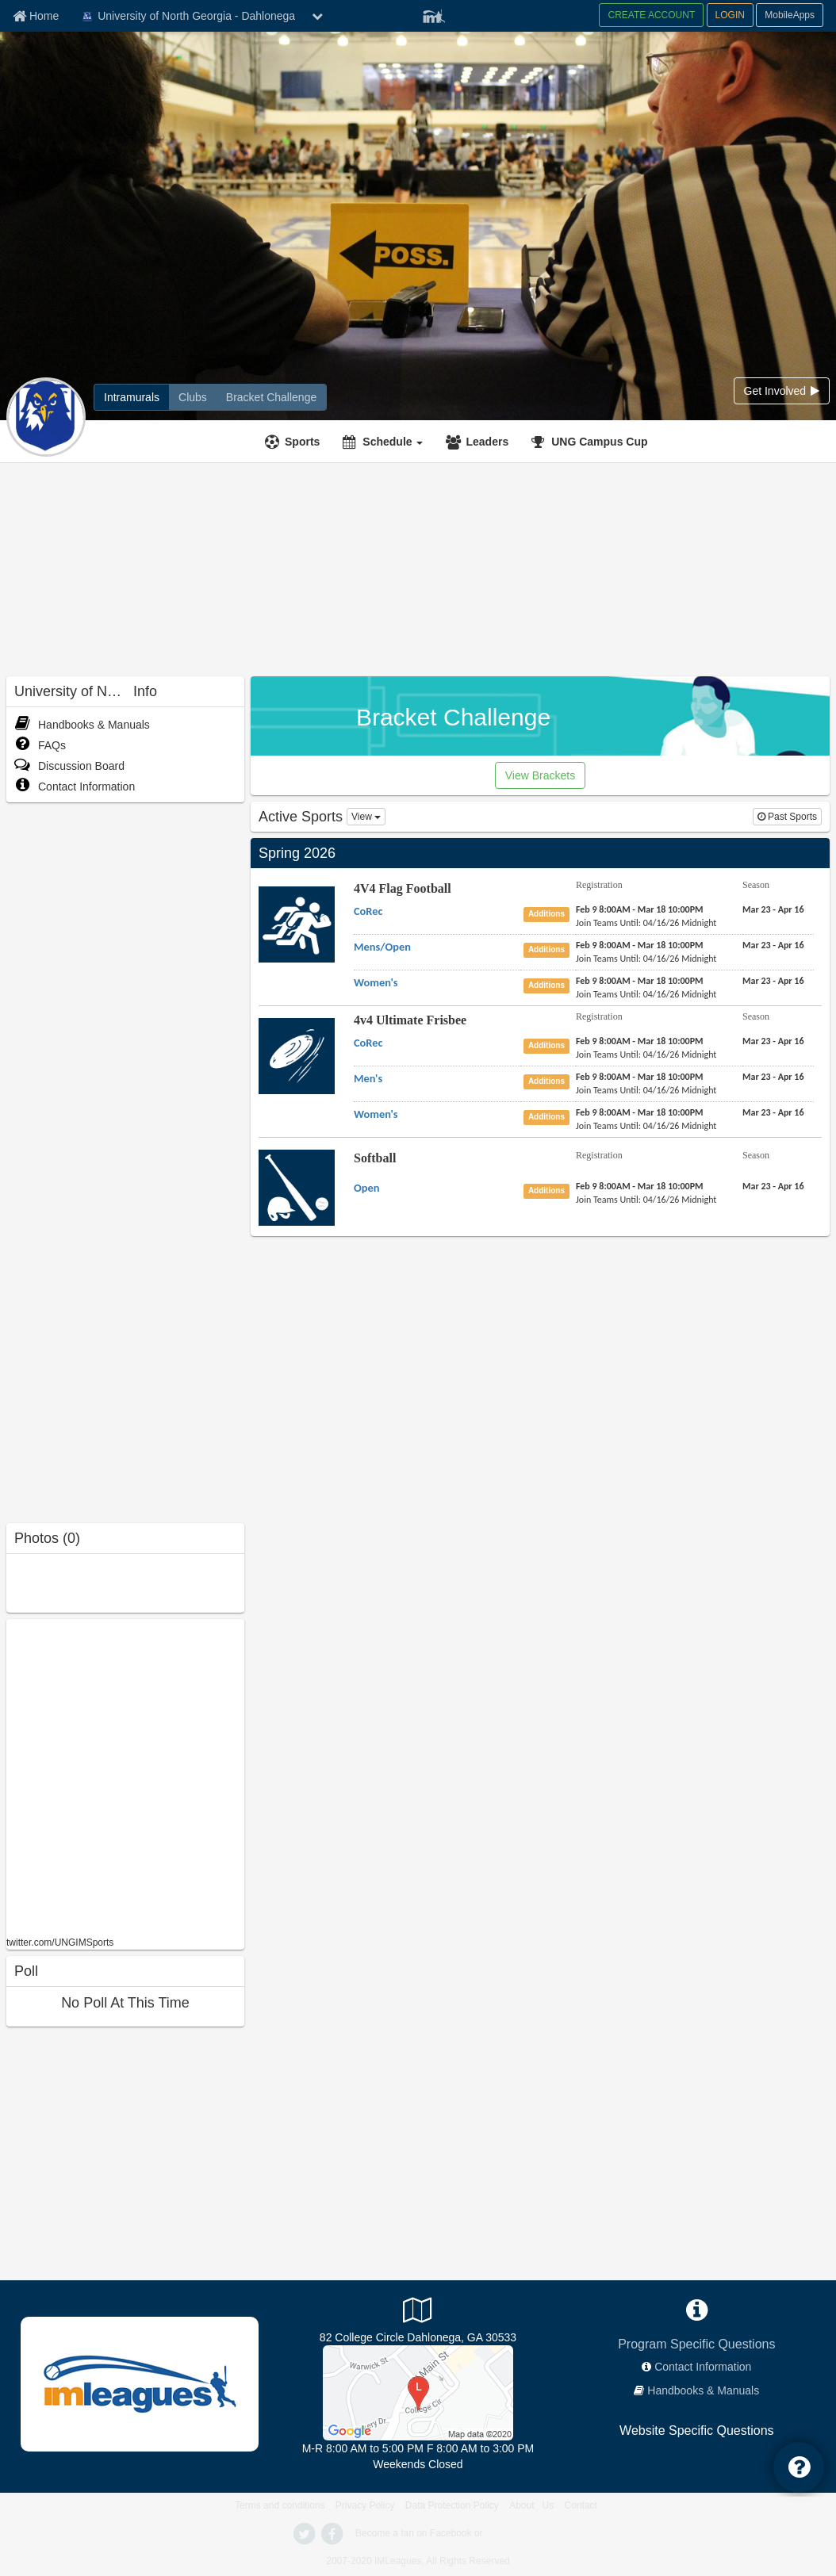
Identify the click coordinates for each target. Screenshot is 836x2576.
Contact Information (74, 786)
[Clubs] (193, 397)
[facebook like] (125, 1775)
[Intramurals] (131, 397)
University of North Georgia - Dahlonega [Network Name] (187, 17)
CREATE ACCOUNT (651, 15)
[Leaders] (479, 441)
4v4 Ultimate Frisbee (410, 1020)
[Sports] (294, 441)
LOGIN (730, 15)
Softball (375, 1158)
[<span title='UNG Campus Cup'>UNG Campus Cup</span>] (591, 441)
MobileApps (790, 15)
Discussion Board (69, 766)
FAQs (40, 745)
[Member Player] (434, 14)
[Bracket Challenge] (271, 397)
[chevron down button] (317, 16)
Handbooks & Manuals (82, 724)
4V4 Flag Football (402, 888)
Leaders (487, 441)
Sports (302, 441)
